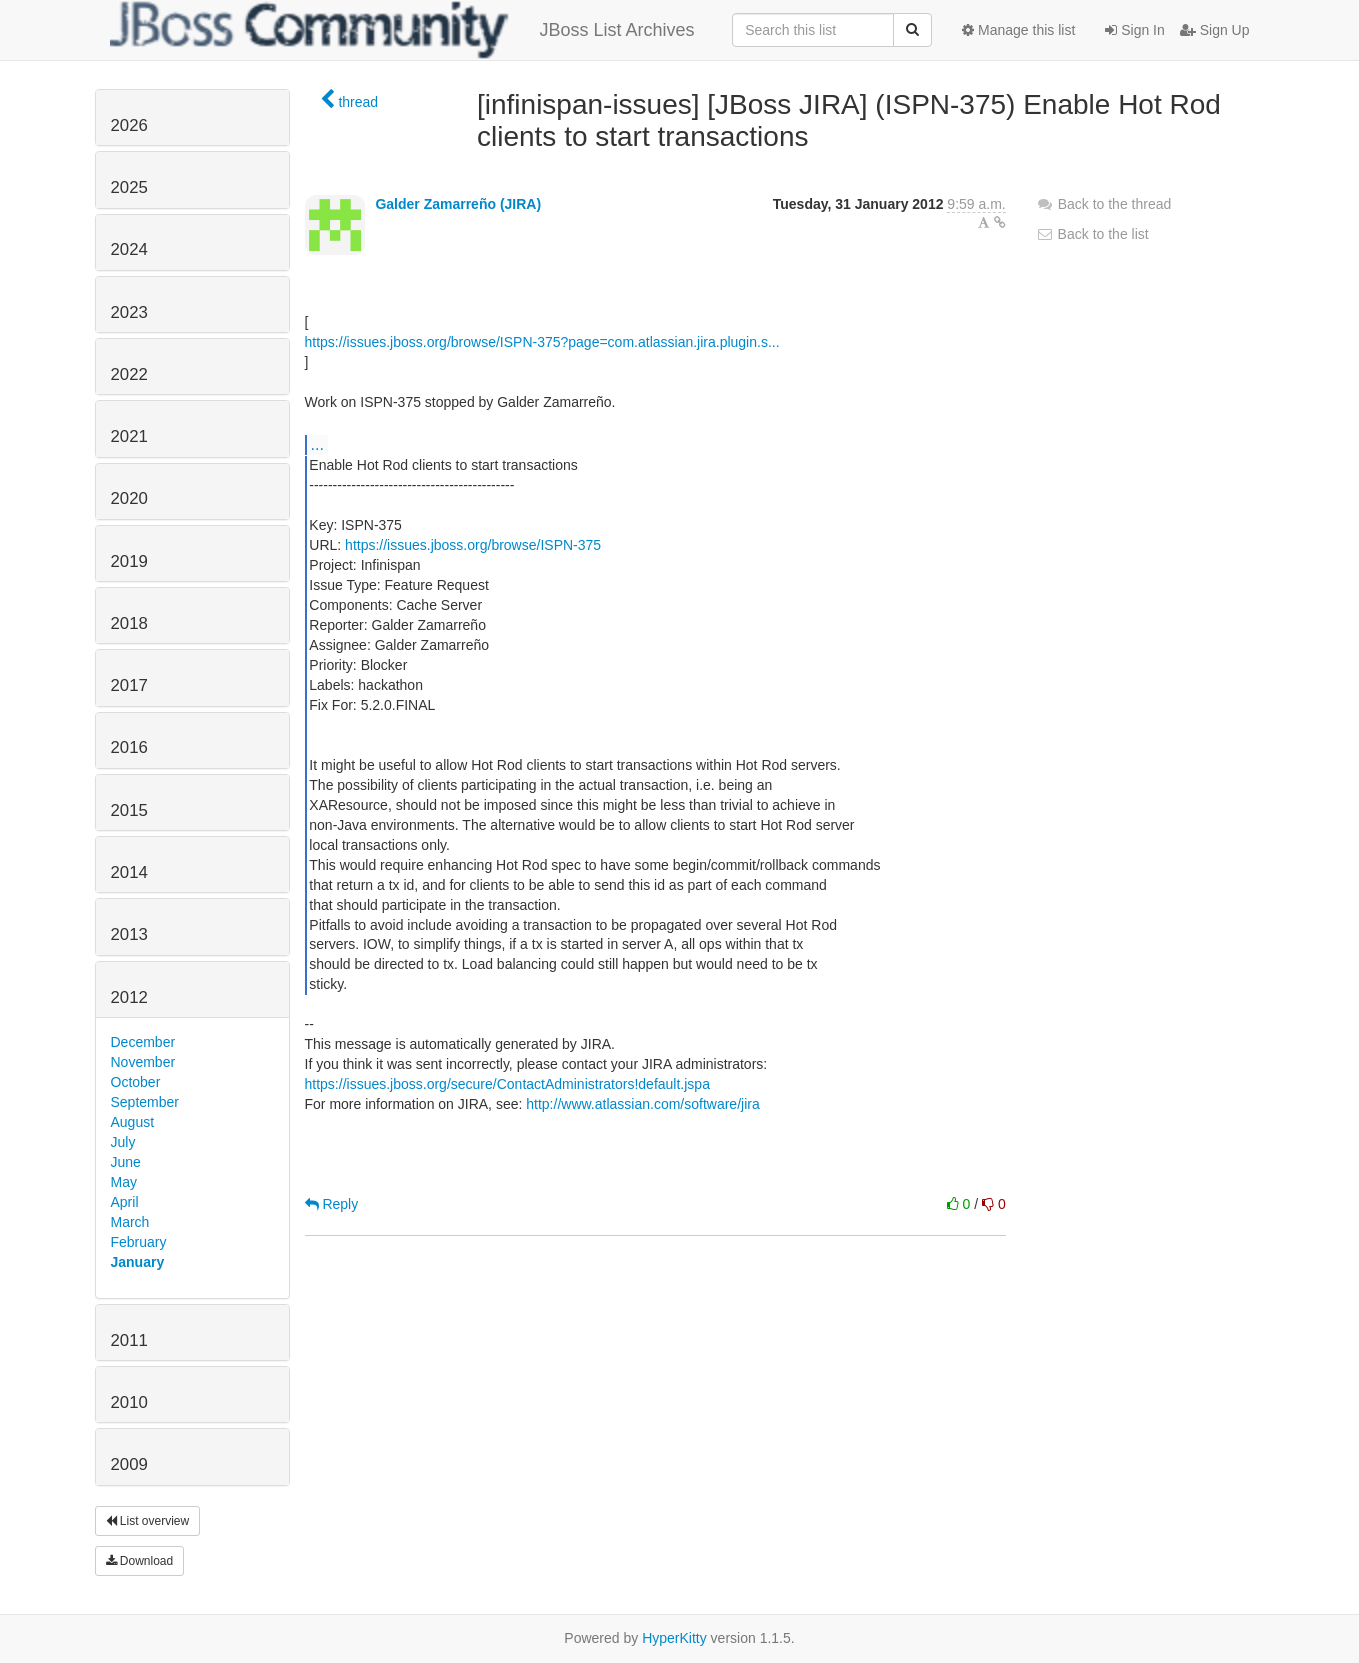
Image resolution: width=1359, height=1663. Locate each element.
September (145, 1102)
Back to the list (1092, 234)
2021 (129, 436)
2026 (129, 125)
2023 (129, 312)
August (133, 1122)
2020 (129, 498)
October (136, 1082)
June (126, 1162)
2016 (129, 747)
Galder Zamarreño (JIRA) (458, 204)
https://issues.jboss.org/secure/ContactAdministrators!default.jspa (507, 1084)
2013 (129, 934)
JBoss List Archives (402, 30)
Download (140, 1561)
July (123, 1142)
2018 (129, 623)
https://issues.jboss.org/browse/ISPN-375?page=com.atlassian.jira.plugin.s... (542, 342)
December (143, 1042)
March (130, 1222)
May (124, 1182)
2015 (129, 810)
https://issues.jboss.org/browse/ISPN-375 (473, 545)
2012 (129, 997)
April (125, 1202)
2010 (129, 1402)
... (317, 444)
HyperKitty (674, 1638)
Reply (332, 1204)
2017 (129, 685)
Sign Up (1215, 30)
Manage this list (1018, 30)
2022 (129, 374)
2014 (129, 872)
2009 (129, 1464)
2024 (129, 249)
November (143, 1062)
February (139, 1242)
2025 (129, 187)
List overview (148, 1521)
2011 (129, 1340)
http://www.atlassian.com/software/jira (642, 1104)
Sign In (1134, 30)
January (138, 1262)
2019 (129, 561)
